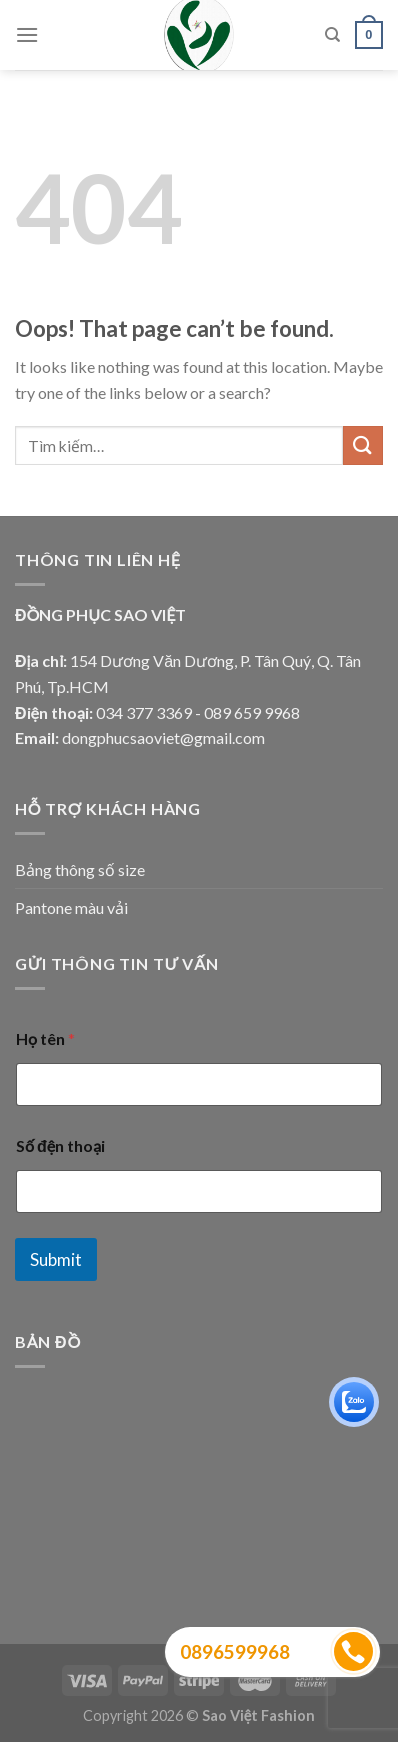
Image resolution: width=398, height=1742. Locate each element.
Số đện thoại (60, 1145)
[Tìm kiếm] (332, 35)
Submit (56, 1259)
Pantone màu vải (71, 907)
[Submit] (363, 445)
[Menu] (27, 34)
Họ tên (45, 1038)
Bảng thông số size (80, 869)
